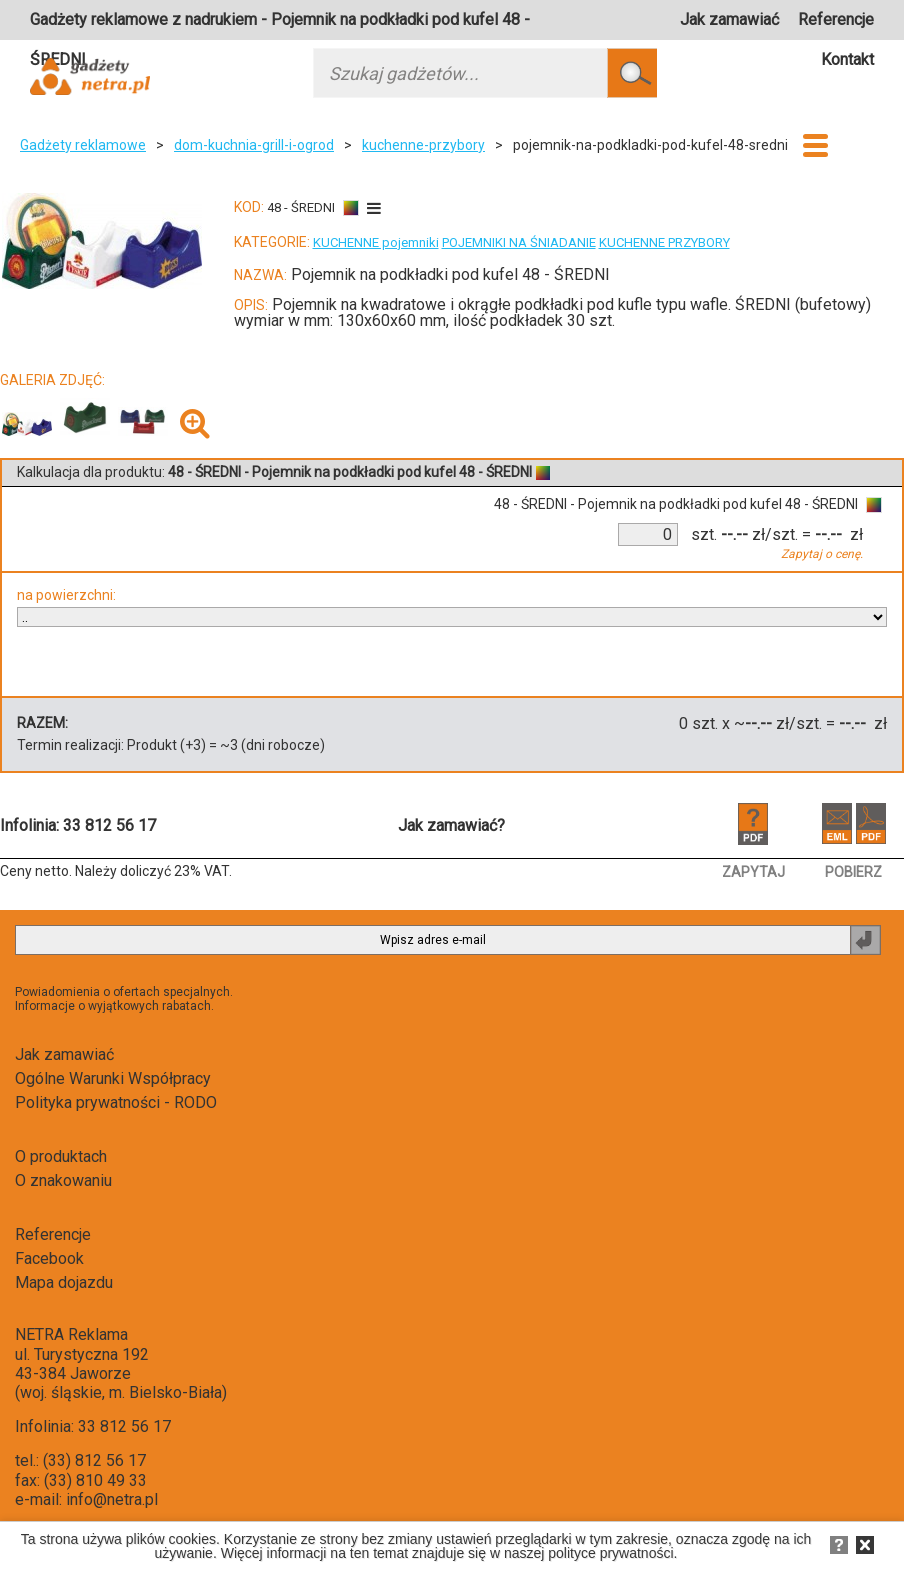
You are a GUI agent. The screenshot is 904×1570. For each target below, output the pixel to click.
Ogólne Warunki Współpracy (113, 1078)
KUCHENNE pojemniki (376, 242)
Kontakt (847, 59)
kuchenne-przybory (423, 145)
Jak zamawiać (729, 19)
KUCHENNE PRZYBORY (664, 242)
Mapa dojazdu (64, 1282)
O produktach (61, 1156)
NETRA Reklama (71, 1334)
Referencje (836, 19)
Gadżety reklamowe (83, 145)
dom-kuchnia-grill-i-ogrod (254, 145)
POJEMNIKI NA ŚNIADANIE (519, 242)
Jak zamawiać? (451, 825)
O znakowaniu (63, 1180)
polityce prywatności (610, 1553)
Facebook (49, 1258)
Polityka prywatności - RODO (116, 1102)
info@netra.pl (112, 1499)
